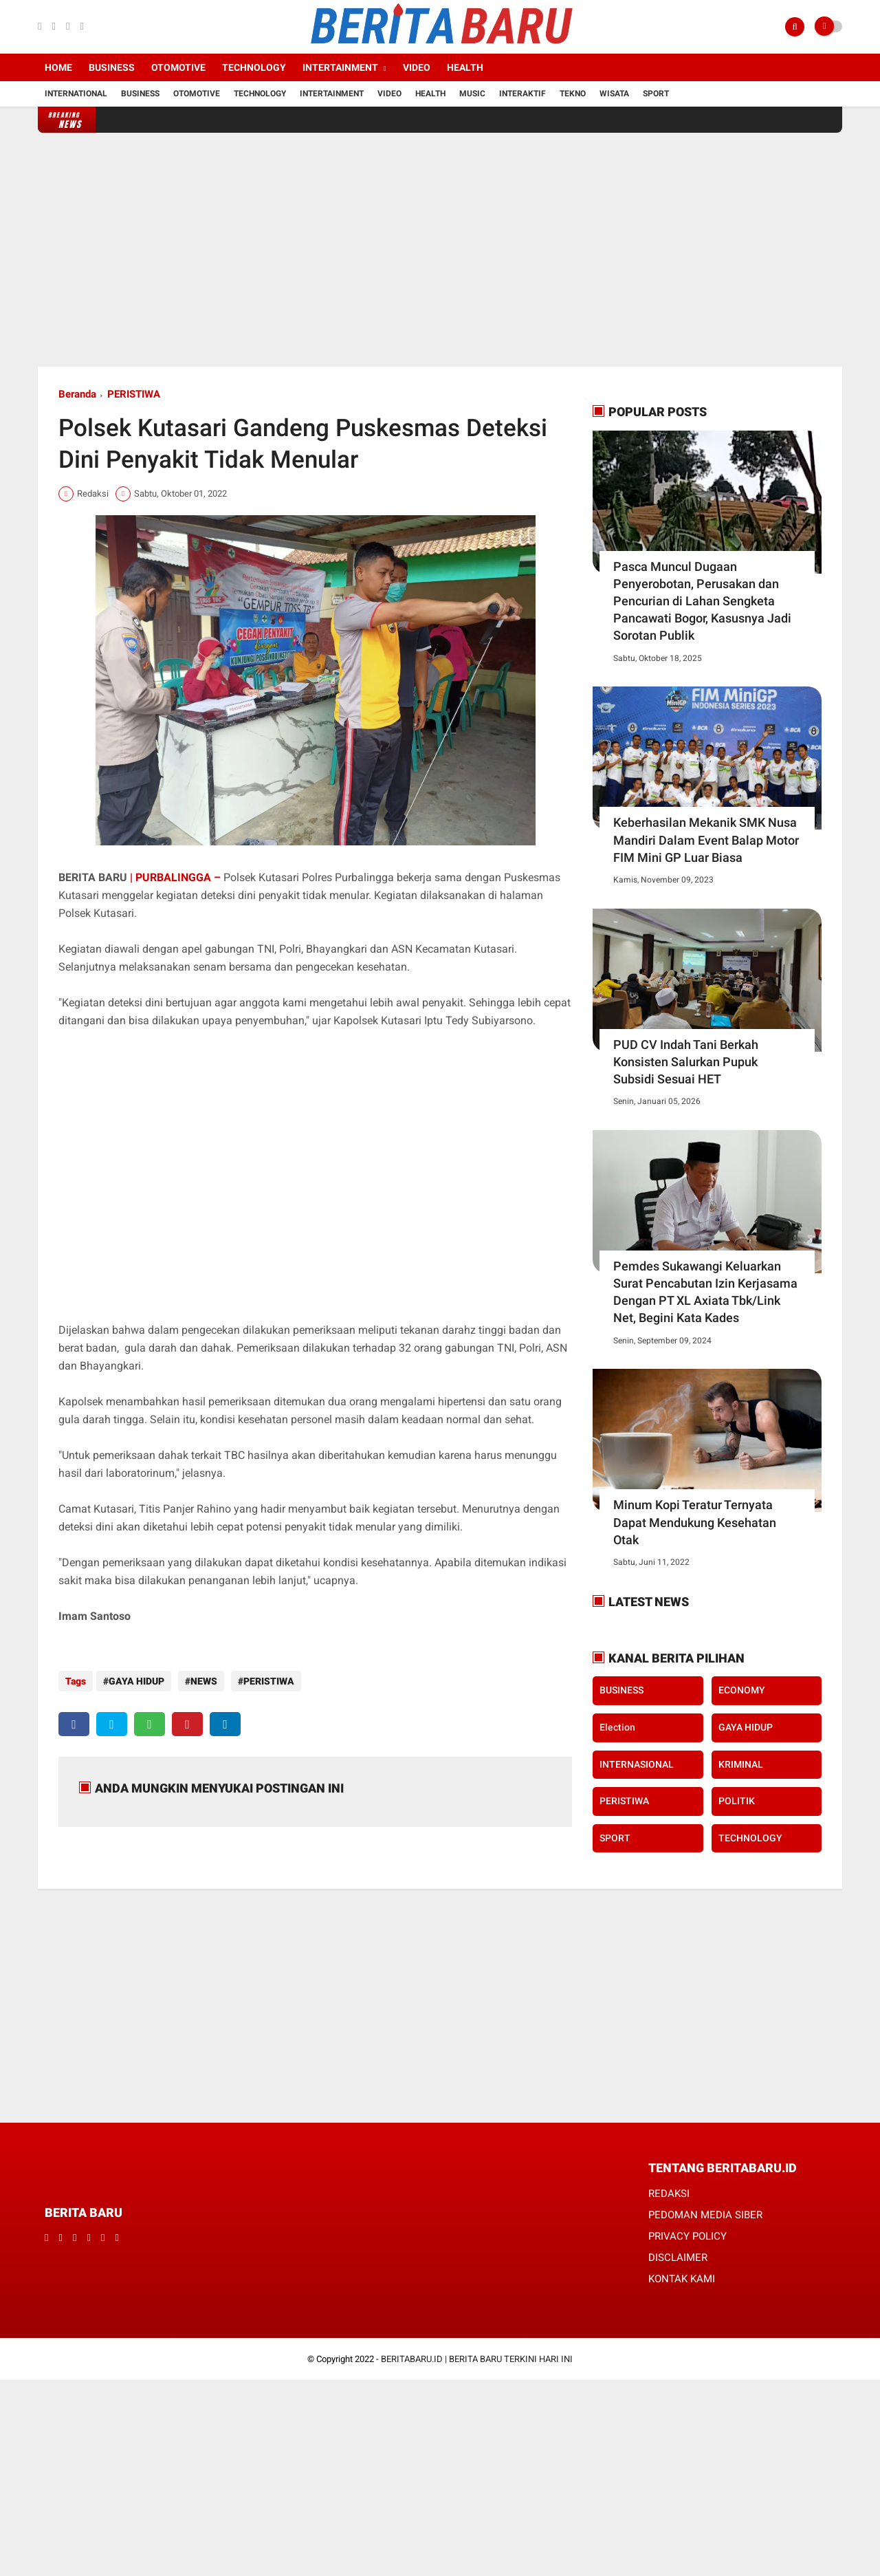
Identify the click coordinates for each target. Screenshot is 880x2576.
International (76, 93)
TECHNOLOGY (750, 1837)
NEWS (200, 1681)
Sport (656, 93)
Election (617, 1727)
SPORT (615, 1837)
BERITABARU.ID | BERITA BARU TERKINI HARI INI (477, 2357)
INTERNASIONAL (637, 1764)
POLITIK (736, 1800)
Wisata (614, 93)
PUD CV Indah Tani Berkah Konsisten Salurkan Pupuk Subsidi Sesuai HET (685, 1061)
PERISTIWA (133, 394)
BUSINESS (622, 1690)
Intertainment (340, 67)
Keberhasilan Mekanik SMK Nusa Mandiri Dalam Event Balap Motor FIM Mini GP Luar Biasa (706, 839)
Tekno (573, 93)
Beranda (77, 394)
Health (465, 67)
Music (472, 93)
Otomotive (178, 67)
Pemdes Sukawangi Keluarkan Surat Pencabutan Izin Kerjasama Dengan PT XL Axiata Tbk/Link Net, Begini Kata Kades (705, 1292)
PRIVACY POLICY (687, 2234)
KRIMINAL (740, 1764)
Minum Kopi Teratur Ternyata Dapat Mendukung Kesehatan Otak (694, 1521)
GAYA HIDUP (136, 1681)
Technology (254, 67)
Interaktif (522, 93)
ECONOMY (741, 1690)
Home (58, 67)
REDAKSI (669, 2191)
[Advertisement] (440, 249)
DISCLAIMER (677, 2255)
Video (416, 67)
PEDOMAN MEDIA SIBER (705, 2213)
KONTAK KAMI (681, 2277)
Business (112, 67)
